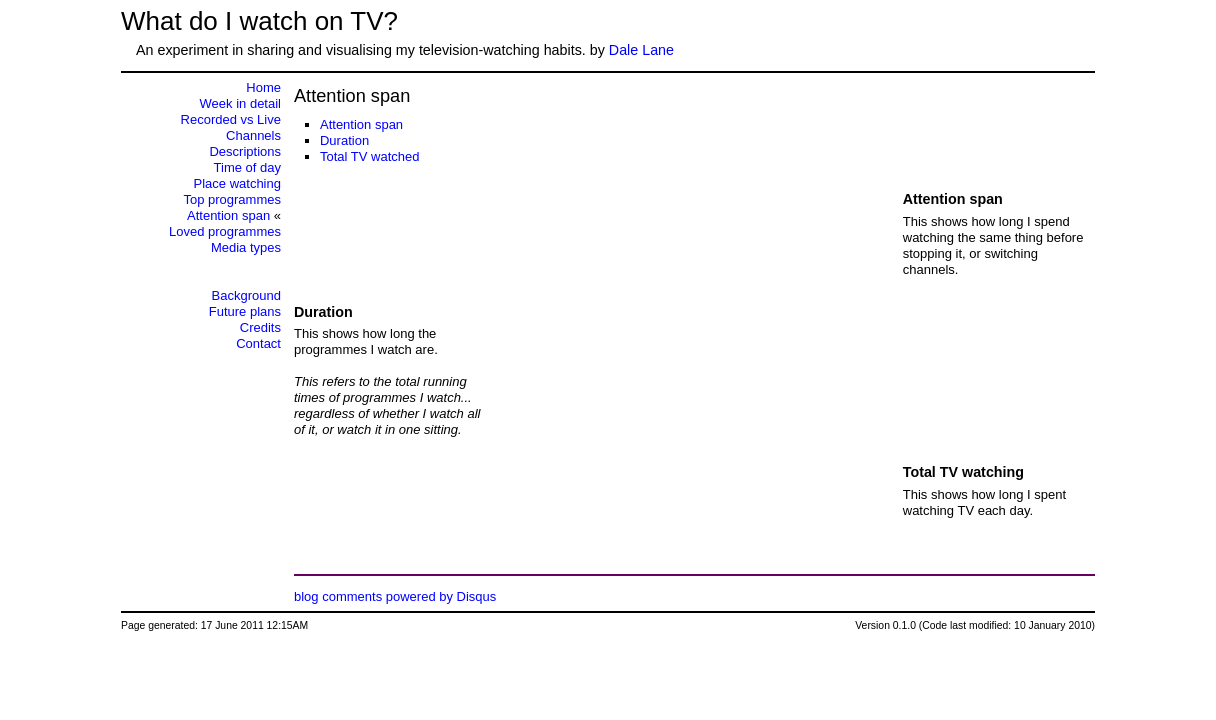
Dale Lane (641, 50)
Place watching (237, 183)
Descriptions (245, 151)
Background (246, 295)
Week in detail (240, 103)
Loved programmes (225, 231)
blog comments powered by (395, 596)
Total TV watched (369, 156)
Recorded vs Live (231, 119)
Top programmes (232, 199)
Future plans (245, 311)
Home (263, 87)
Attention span (361, 124)
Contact (258, 343)
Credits (260, 327)
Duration (344, 140)
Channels (253, 135)
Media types (246, 247)
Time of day (247, 167)
